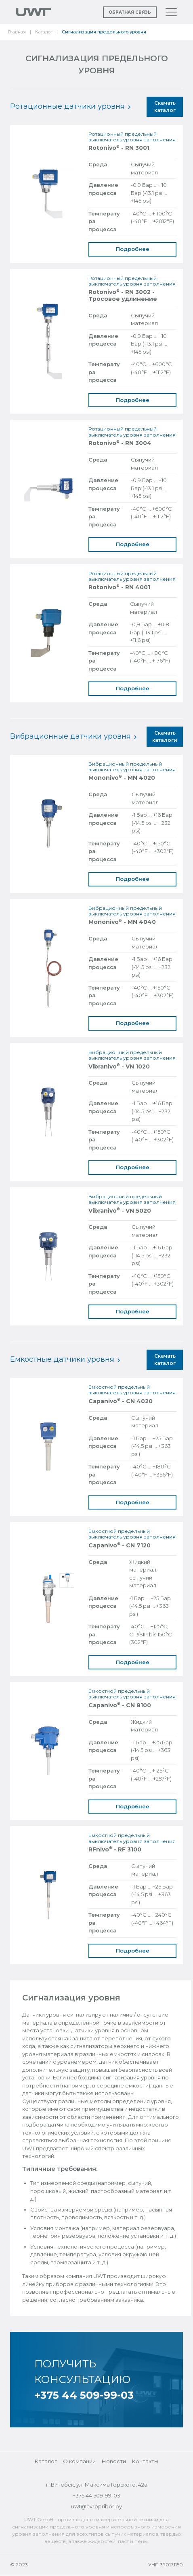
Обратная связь (130, 12)
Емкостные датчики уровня (65, 1359)
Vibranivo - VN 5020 (119, 1210)
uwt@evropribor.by (96, 2506)
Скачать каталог (165, 106)
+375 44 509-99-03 (84, 2395)
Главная (17, 32)
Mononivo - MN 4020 (121, 777)
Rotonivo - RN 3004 (119, 443)
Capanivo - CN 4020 (120, 1401)
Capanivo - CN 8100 (119, 1705)
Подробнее (132, 249)
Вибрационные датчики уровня (73, 736)
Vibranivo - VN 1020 (119, 1066)
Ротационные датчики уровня (70, 106)
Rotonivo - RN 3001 (118, 148)
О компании (79, 2461)
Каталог (43, 32)
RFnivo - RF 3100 (114, 1849)
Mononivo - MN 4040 (122, 922)
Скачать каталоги (164, 736)
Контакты (145, 2461)
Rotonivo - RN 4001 (119, 587)
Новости (114, 2461)
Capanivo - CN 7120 (119, 1545)
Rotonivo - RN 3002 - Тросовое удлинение (122, 295)
